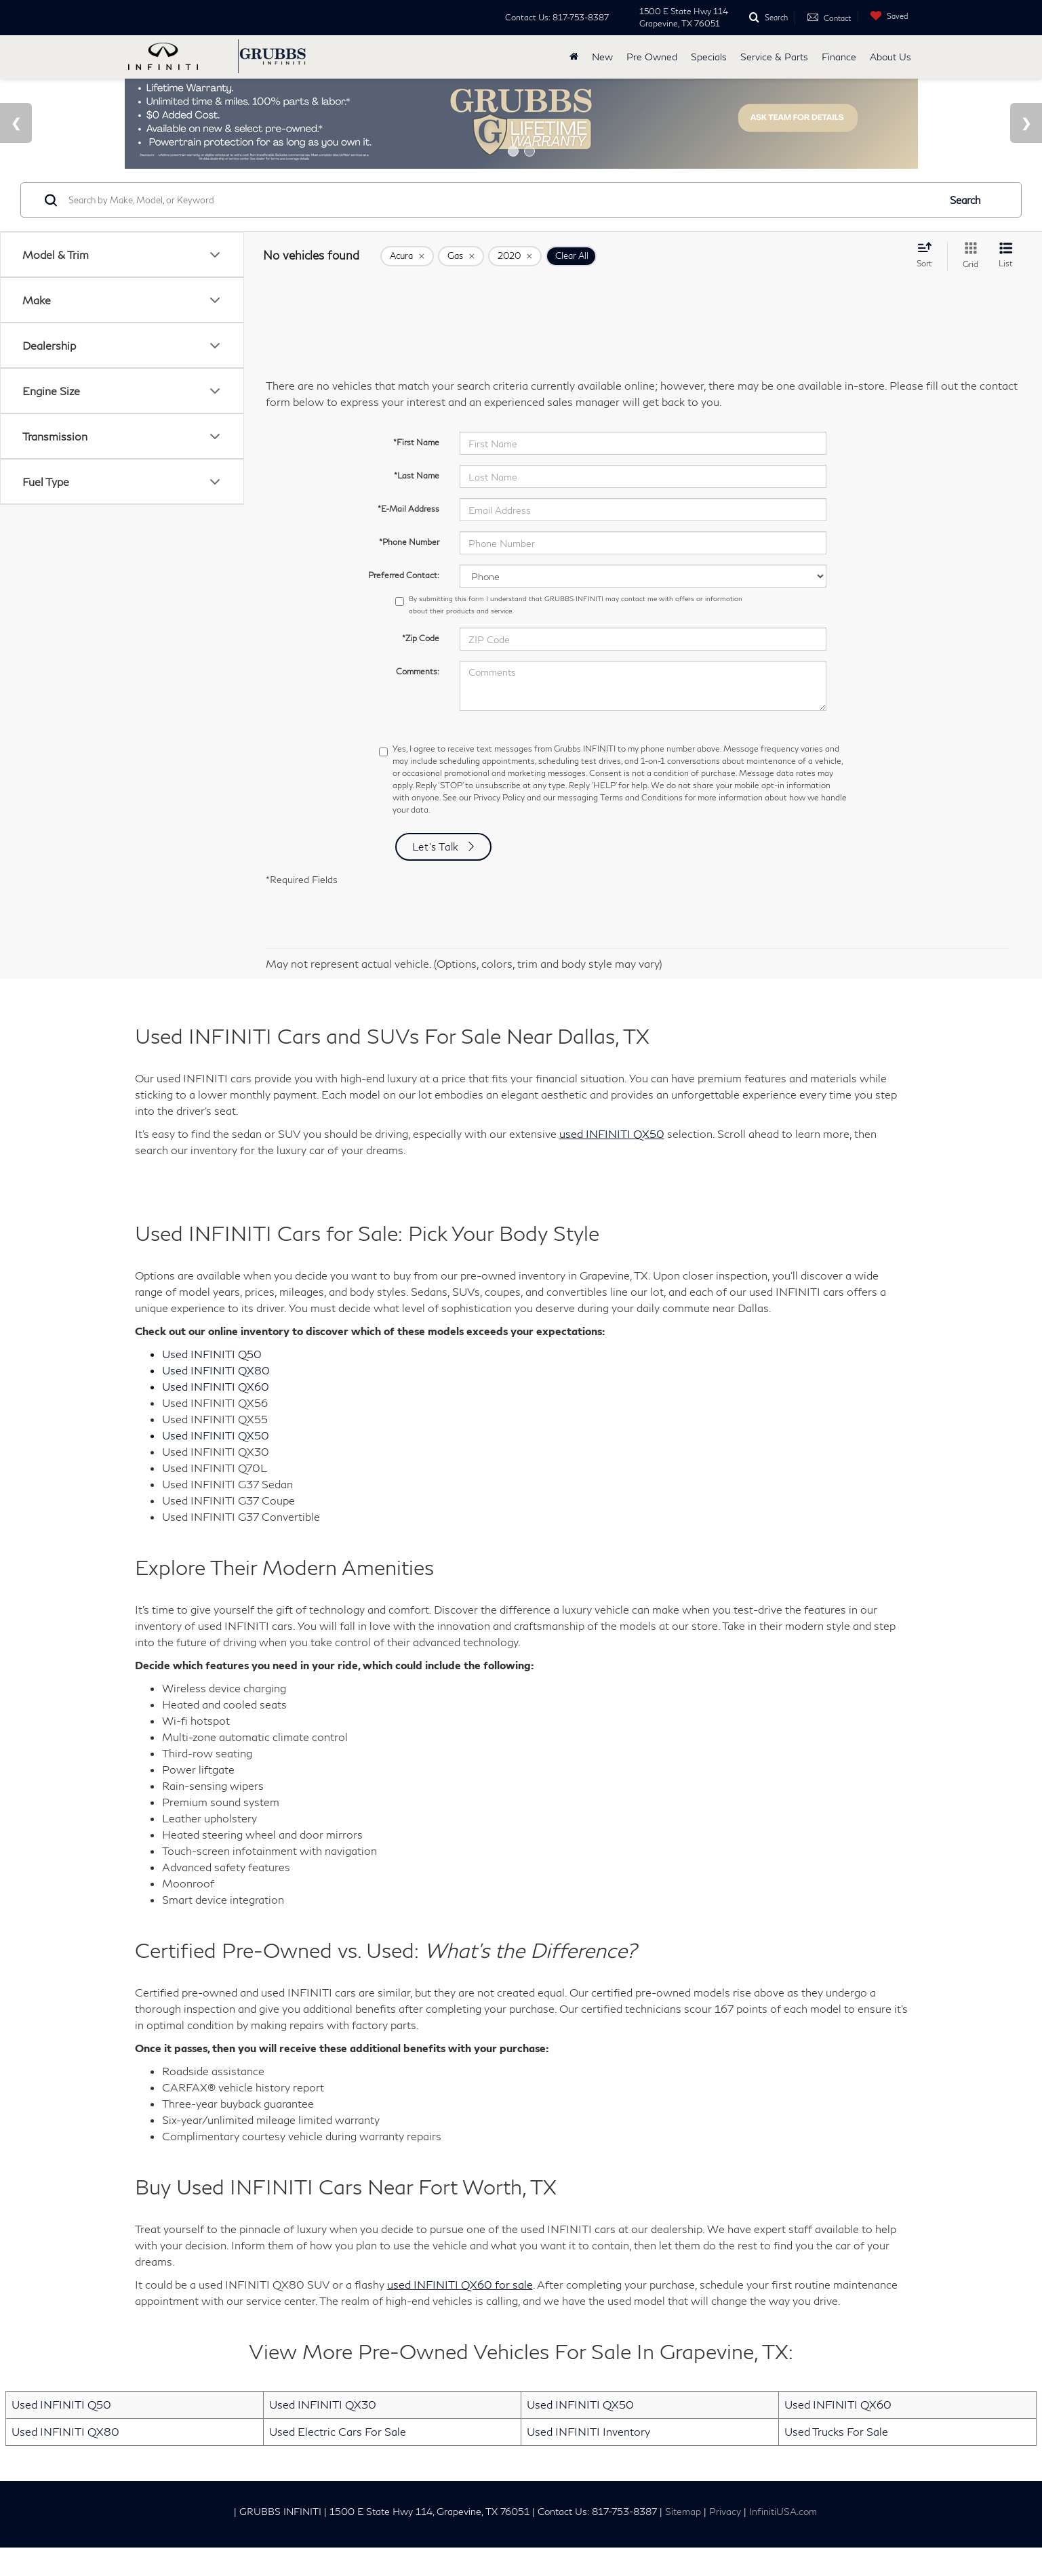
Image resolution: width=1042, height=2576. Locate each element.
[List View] (1005, 284)
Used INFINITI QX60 (837, 2433)
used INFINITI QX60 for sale (460, 2313)
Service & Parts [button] (774, 56)
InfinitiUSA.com (783, 2540)
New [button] (602, 56)
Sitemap (683, 2540)
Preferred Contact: (403, 603)
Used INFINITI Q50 (61, 2433)
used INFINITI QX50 (611, 1162)
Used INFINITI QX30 (322, 2433)
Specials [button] (709, 56)
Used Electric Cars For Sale (337, 2459)
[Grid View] (967, 284)
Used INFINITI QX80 (65, 2459)
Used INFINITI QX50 (580, 2433)
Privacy (725, 2540)
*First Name (416, 471)
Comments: (417, 700)
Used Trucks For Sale (836, 2459)
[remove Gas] (461, 284)
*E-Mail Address (408, 537)
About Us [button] (890, 56)
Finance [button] (839, 56)
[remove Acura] (407, 284)
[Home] (574, 57)
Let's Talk (436, 875)
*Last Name (416, 504)
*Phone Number (409, 570)
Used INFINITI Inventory (588, 2459)
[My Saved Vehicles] (886, 16)
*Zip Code (420, 666)
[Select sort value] (928, 283)
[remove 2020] (515, 284)
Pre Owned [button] (651, 56)
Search (965, 228)
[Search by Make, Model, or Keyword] (501, 228)
